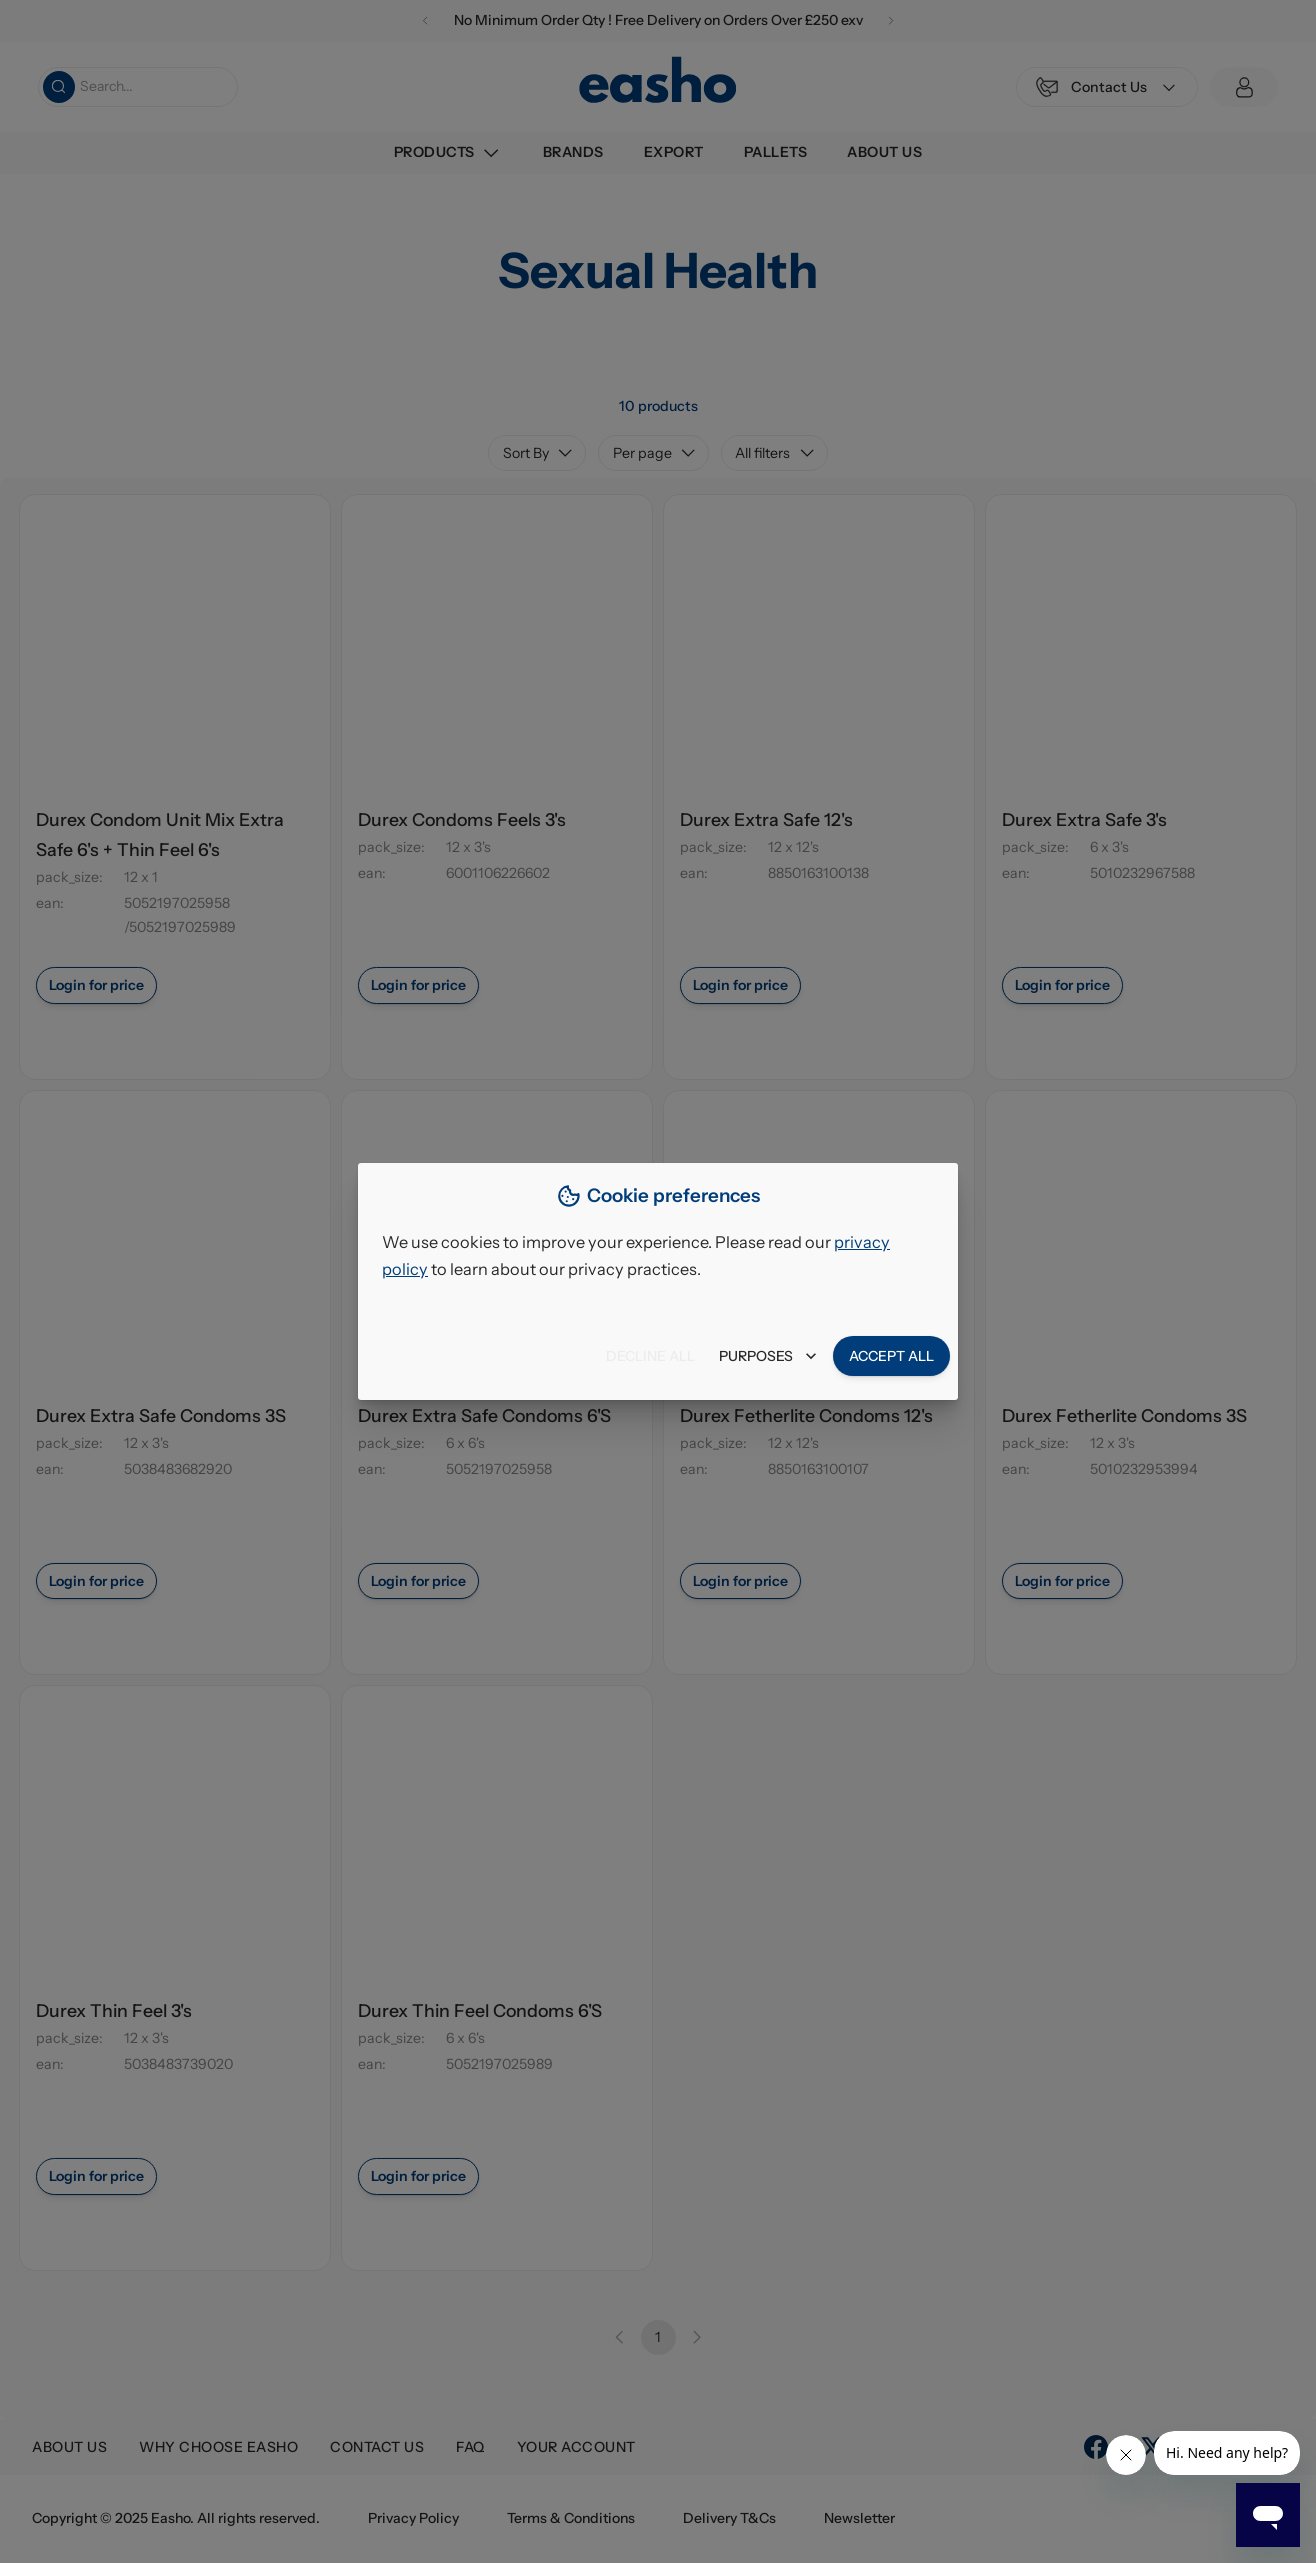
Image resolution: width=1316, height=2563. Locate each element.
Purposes (768, 1356)
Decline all (650, 1356)
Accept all (891, 1356)
